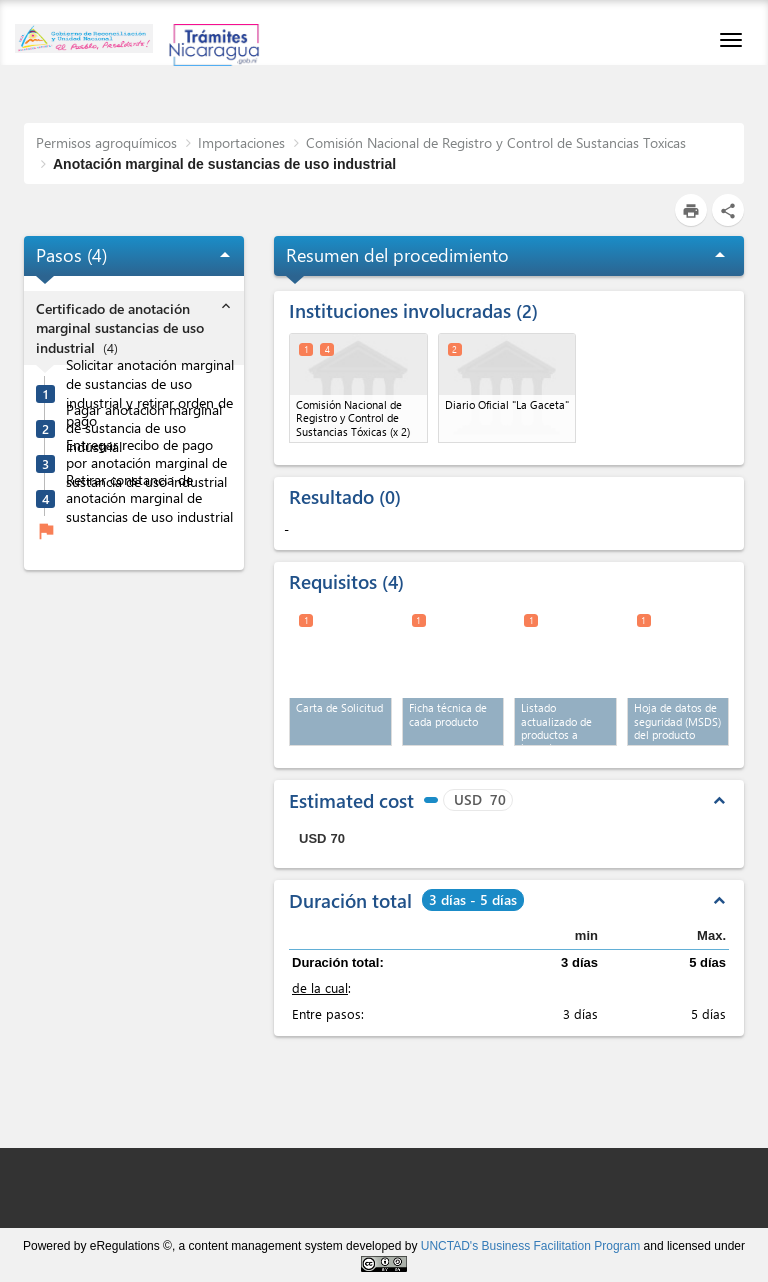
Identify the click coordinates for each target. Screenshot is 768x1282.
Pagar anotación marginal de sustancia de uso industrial (144, 428)
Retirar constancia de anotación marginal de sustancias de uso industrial (149, 498)
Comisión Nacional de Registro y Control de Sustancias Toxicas (496, 142)
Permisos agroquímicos (106, 142)
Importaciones (241, 142)
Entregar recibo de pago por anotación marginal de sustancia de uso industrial (146, 463)
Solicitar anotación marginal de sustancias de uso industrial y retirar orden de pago (150, 393)
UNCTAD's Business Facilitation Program (530, 1246)
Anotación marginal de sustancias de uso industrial (224, 164)
